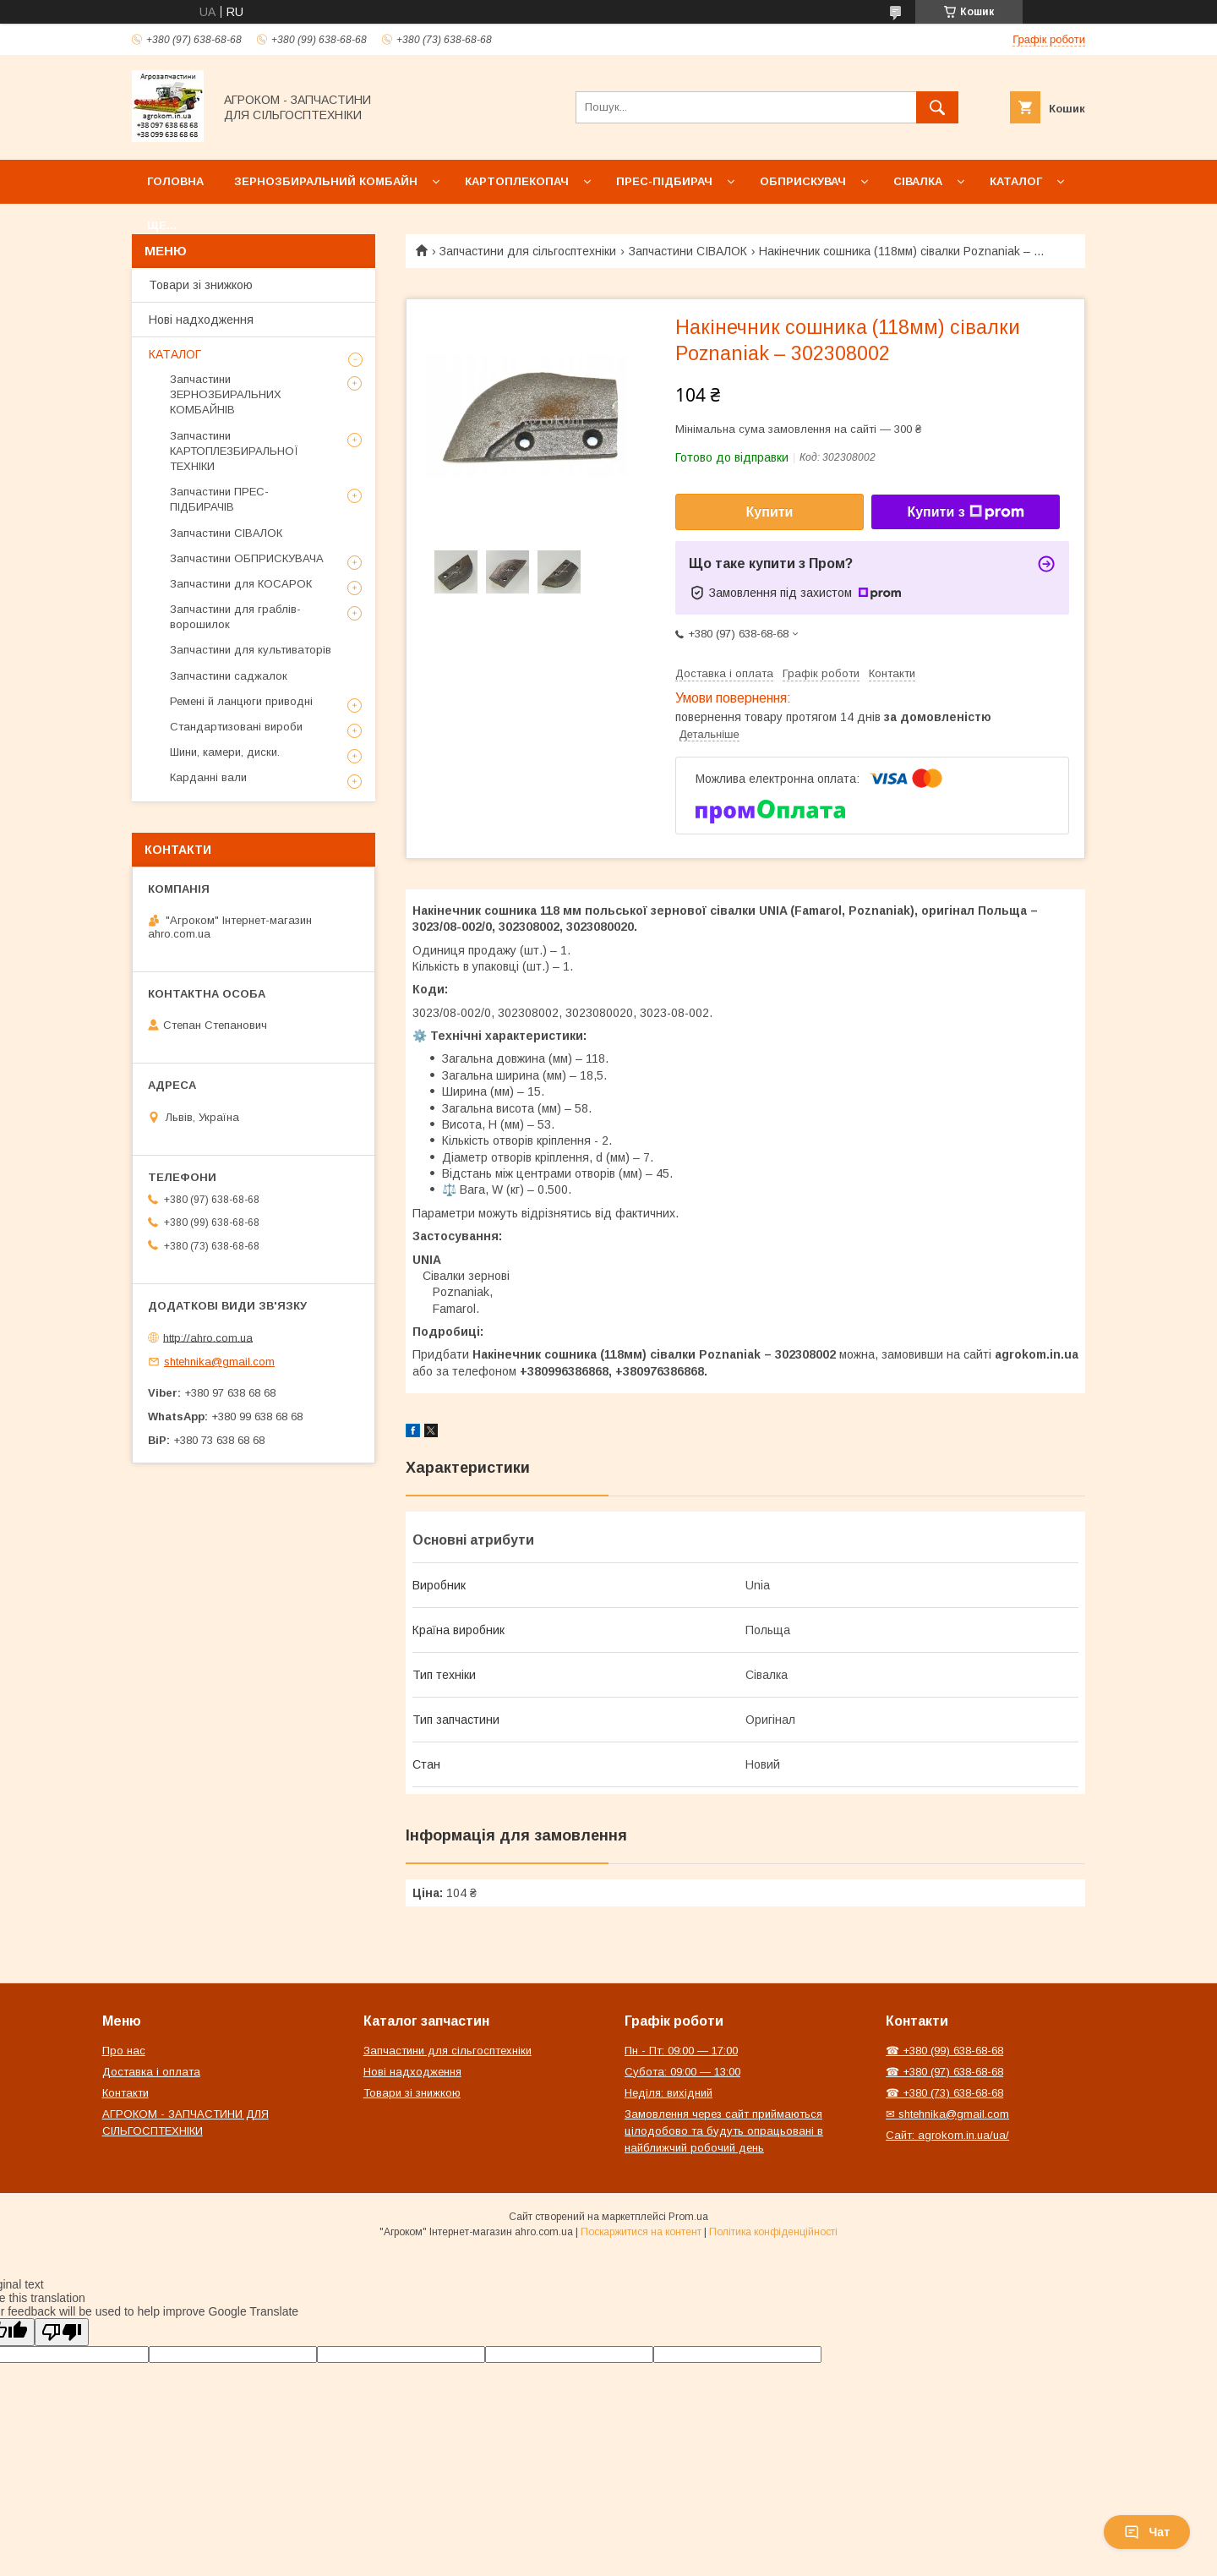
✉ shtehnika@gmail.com (947, 2114)
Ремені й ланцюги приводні (241, 701)
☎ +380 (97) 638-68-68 (944, 2071)
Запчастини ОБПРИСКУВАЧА (247, 558)
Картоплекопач (517, 181)
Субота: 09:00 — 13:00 (682, 2071)
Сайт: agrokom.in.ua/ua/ (947, 2135)
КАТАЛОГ (175, 354)
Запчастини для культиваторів (250, 649)
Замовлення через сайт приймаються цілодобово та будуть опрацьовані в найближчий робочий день (724, 2131)
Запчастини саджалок (228, 676)
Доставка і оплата (151, 2071)
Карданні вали (208, 777)
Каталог (1016, 181)
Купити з (965, 512)
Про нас (123, 2050)
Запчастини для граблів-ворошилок (235, 617)
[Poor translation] (62, 2332)
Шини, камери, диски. (225, 752)
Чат (1147, 2532)
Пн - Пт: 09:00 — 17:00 (681, 2050)
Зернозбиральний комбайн (325, 181)
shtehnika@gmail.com (219, 1361)
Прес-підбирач (664, 181)
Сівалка (917, 181)
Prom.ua (688, 2217)
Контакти (125, 2093)
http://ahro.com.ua (208, 1337)
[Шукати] (937, 107)
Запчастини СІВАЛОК (688, 251)
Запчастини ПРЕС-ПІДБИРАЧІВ (219, 499)
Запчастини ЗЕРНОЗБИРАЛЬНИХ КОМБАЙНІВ (225, 394)
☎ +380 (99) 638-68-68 (944, 2050)
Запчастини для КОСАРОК (241, 583)
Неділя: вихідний (668, 2093)
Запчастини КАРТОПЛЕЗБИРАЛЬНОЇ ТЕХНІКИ (234, 451)
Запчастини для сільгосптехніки (527, 251)
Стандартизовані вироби (236, 726)
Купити (770, 512)
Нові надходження (201, 319)
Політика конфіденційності (773, 2232)
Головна (175, 181)
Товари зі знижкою (201, 285)
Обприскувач (803, 181)
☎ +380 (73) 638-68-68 (944, 2093)
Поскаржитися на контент (641, 2232)
